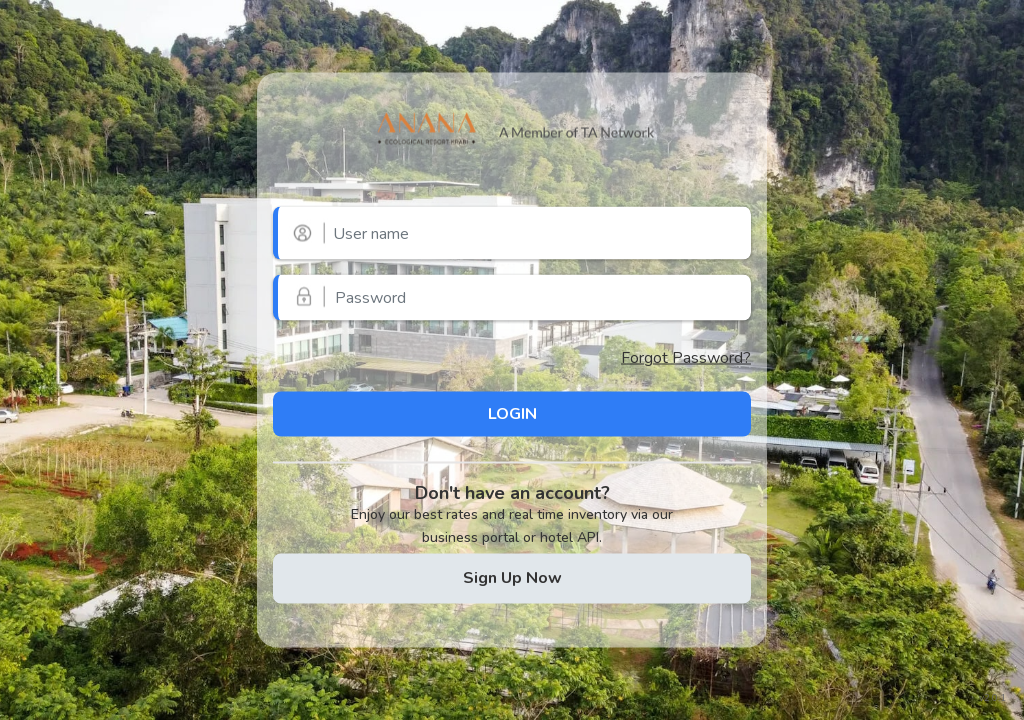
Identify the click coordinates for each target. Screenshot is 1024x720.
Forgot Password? (686, 358)
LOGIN (512, 413)
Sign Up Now (512, 577)
